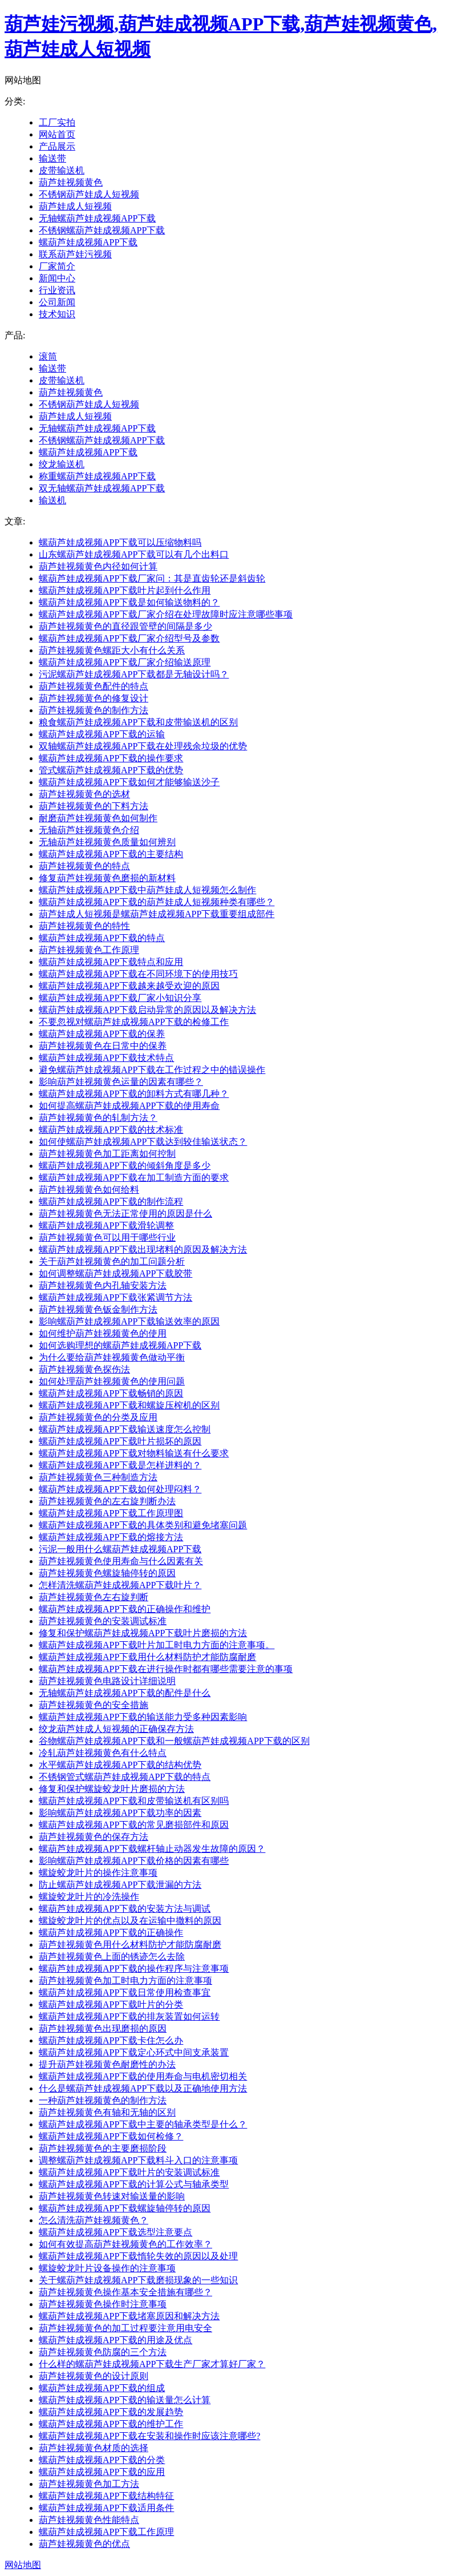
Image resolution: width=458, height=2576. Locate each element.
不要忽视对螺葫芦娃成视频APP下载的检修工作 (134, 1022)
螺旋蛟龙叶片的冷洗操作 (89, 1896)
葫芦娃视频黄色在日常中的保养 (103, 1046)
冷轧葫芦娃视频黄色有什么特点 (103, 1753)
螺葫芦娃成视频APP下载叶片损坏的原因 (120, 1441)
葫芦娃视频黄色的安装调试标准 (103, 1621)
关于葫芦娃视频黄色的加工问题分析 (112, 1261)
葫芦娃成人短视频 (75, 206)
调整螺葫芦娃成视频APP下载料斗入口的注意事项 (138, 2160)
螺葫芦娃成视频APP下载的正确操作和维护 (124, 1609)
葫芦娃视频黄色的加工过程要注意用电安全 (125, 2328)
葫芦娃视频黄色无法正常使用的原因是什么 (125, 1213)
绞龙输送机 (61, 464)
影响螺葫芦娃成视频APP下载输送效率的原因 (129, 1321)
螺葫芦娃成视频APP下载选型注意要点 (115, 2232)
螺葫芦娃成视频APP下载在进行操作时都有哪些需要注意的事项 (166, 1669)
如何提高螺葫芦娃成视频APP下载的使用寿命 (129, 1106)
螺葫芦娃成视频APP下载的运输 (102, 734)
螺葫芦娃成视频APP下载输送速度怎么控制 (124, 1429)
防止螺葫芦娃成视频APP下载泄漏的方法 (120, 1884)
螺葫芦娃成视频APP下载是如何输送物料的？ (129, 602)
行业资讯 (57, 290)
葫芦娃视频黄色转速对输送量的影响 (112, 2196)
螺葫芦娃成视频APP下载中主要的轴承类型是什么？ (143, 2124)
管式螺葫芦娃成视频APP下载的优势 (111, 770)
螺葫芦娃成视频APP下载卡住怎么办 (111, 2040)
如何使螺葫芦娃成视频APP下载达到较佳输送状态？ (143, 1141)
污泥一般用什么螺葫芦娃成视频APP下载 (120, 1549)
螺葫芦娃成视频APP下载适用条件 (106, 2508)
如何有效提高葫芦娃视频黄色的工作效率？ (125, 2244)
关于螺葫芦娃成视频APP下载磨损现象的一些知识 (138, 2280)
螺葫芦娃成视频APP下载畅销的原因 (111, 1393)
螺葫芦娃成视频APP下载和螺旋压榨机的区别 (129, 1405)
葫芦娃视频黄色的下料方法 (93, 806)
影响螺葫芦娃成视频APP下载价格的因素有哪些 (134, 1861)
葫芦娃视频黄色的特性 (84, 926)
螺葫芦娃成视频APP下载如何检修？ (111, 2136)
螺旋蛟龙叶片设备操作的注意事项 (107, 2268)
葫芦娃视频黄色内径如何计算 (98, 566)
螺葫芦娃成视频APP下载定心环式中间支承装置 (134, 2052)
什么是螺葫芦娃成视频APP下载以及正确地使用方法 (143, 2088)
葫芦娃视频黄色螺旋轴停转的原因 (107, 1573)
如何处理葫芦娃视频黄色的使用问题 (112, 1381)
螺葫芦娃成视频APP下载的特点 (102, 938)
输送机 (52, 500)
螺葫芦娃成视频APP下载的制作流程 (111, 1201)
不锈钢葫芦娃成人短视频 (89, 194)
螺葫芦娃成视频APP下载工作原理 (106, 2532)
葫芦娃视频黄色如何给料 (89, 1189)
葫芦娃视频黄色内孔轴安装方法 (103, 1285)
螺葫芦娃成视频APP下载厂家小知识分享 (120, 998)
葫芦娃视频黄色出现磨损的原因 (103, 2028)
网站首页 (57, 134)
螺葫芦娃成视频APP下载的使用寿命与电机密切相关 (143, 2076)
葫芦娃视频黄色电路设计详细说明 (107, 1681)
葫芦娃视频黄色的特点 (84, 866)
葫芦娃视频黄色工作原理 (89, 950)
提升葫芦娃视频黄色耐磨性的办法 (107, 2064)
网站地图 (23, 2565)
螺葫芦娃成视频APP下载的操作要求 (111, 758)
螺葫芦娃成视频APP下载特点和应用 (111, 962)
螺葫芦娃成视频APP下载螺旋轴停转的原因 (124, 2208)
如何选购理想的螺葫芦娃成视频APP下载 (120, 1345)
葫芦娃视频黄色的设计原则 (93, 2376)
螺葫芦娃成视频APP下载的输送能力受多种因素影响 (143, 1717)
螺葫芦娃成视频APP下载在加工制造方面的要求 (134, 1177)
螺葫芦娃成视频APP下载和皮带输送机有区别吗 (134, 1801)
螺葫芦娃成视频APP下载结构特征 (106, 2496)
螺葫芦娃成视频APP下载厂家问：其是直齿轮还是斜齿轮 (152, 578)
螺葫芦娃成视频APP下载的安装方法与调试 (124, 1908)
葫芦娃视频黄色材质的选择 (93, 2448)
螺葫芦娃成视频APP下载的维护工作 (111, 2424)
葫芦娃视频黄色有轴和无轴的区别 (107, 2112)
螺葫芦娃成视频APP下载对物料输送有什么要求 (134, 1453)
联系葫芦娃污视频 (75, 254)
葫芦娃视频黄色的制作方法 (93, 710)
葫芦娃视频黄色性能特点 (89, 2520)
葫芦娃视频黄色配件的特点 (93, 686)
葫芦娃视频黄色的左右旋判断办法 (107, 1501)
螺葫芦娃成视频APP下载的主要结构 (111, 854)
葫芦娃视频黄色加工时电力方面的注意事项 (125, 1980)
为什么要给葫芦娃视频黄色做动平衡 (112, 1357)
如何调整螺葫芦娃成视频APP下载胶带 (115, 1273)
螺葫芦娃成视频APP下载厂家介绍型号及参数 (129, 638)
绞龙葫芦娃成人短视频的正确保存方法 (116, 1729)
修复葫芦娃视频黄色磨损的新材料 (107, 878)
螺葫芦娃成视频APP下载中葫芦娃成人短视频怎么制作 (147, 890)
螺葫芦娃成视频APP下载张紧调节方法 (115, 1297)
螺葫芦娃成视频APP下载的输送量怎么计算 (124, 2400)
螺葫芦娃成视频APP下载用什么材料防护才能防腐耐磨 (147, 1657)
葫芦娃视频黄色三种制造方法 (98, 1477)
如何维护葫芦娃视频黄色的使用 (103, 1333)
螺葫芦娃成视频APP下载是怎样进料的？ (120, 1465)
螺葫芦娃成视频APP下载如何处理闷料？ (120, 1489)
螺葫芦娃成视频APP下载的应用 (102, 2472)
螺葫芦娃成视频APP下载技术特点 (106, 1058)
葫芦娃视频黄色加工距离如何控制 (107, 1153)
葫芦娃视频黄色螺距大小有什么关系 (112, 650)
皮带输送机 (61, 170)
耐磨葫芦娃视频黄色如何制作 (98, 818)
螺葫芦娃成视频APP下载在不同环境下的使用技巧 (138, 974)
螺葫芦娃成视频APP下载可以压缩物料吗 (120, 542)
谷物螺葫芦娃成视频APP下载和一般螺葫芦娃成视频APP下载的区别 (174, 1741)
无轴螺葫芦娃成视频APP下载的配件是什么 (124, 1693)
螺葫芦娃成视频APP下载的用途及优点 (115, 2340)
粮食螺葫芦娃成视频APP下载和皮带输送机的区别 (138, 722)
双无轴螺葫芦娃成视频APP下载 (102, 488)
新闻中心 (57, 278)
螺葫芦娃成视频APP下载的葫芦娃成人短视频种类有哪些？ (156, 902)
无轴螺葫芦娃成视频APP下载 (97, 218)
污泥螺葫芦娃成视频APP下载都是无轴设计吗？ (134, 674)
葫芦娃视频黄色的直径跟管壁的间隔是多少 (125, 626)
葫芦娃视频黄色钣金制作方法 (98, 1309)
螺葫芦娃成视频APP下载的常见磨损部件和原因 (134, 1825)
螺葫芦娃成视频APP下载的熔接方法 (111, 1537)
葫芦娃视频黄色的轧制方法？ (98, 1118)
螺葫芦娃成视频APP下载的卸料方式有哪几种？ (134, 1094)
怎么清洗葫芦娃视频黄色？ (93, 2220)
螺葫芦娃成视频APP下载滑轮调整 (106, 1225)
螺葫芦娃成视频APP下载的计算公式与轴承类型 (134, 2184)
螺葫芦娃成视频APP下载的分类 (102, 2460)
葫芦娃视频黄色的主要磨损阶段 (103, 2148)
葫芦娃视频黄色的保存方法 (93, 1837)
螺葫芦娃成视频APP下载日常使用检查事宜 (124, 1992)
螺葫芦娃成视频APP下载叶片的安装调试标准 (129, 2172)
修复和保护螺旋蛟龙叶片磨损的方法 (112, 1789)
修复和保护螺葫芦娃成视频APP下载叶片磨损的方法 (143, 1633)
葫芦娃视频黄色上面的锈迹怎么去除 (112, 1956)
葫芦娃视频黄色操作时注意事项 (103, 2304)
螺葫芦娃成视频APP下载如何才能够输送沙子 (129, 782)
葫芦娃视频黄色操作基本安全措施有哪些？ (125, 2292)
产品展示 (57, 146)
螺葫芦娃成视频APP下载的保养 (102, 1034)
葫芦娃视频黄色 (71, 182)
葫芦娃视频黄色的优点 (84, 2544)
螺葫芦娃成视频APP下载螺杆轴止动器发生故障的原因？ (152, 1849)
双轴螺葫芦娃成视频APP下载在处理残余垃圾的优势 (143, 746)
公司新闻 (57, 302)
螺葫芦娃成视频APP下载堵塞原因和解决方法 (129, 2316)
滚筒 (48, 356)
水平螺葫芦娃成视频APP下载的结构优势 (120, 1765)
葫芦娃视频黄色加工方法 (89, 2484)
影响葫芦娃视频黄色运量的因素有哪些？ (121, 1082)
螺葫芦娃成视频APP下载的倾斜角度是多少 (124, 1165)
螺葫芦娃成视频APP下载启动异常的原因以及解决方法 (147, 1010)
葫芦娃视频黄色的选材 (84, 794)
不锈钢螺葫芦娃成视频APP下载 (102, 230)
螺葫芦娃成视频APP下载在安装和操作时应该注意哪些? (149, 2436)
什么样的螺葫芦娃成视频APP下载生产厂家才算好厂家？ (152, 2364)
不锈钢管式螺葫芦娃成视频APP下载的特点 (124, 1777)
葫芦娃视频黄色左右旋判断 (93, 1597)
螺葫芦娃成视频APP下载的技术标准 (111, 1129)
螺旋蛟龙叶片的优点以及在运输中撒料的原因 (130, 1920)
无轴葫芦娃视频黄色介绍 (89, 830)
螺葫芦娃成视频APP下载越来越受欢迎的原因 (129, 986)
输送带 (52, 158)
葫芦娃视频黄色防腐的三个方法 (103, 2352)
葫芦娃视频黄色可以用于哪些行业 (107, 1237)
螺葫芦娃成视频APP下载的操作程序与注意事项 (134, 1968)
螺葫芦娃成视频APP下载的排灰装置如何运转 (129, 2016)
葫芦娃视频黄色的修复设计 (93, 698)
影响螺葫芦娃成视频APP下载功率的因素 (120, 1813)
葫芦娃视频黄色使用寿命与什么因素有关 (121, 1561)
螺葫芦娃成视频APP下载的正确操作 (111, 1932)
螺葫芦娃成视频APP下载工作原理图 (111, 1513)
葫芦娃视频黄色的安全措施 (93, 1705)
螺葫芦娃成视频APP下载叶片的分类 (111, 2004)
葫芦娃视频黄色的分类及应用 (98, 1417)
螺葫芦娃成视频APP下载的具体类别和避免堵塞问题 (143, 1525)
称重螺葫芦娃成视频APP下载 (97, 476)
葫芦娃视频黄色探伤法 (84, 1369)
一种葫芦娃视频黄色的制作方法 (103, 2100)
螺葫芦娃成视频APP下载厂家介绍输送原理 (124, 662)
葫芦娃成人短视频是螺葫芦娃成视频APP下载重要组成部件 (156, 914)
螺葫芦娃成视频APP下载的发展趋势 (111, 2412)
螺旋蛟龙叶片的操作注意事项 (98, 1873)
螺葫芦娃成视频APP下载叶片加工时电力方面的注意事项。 (156, 1645)
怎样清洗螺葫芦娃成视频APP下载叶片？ (120, 1585)
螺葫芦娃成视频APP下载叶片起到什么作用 (124, 590)
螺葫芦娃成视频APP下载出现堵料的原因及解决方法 (143, 1249)
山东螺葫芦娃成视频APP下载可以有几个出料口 (134, 554)
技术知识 (57, 314)
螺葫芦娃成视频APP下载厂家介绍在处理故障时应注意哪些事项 (166, 614)
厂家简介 (57, 266)
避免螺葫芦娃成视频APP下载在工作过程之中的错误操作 (152, 1070)
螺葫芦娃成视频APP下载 (88, 242)
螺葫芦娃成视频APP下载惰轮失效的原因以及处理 (138, 2256)
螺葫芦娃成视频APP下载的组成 (102, 2388)
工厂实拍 (57, 122)
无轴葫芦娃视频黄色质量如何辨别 (107, 842)
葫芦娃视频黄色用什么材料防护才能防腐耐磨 (130, 1944)
